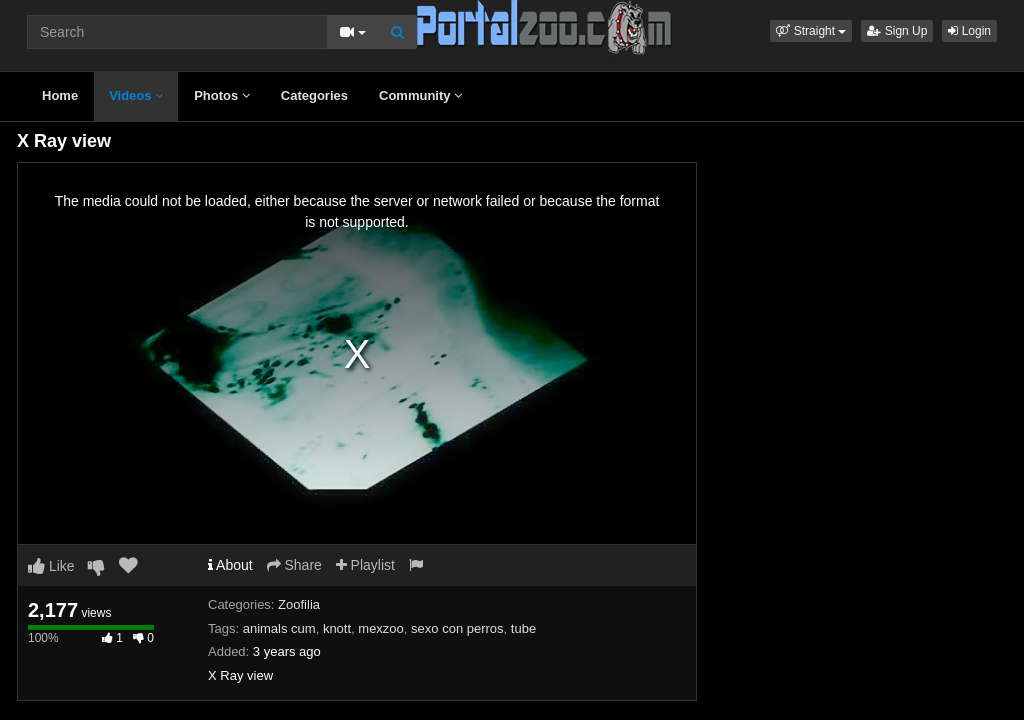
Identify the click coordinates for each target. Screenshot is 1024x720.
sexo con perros (457, 628)
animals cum (279, 628)
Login (969, 31)
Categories (314, 95)
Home (60, 95)
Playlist (365, 565)
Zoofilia (299, 604)
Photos (222, 95)
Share (294, 565)
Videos (136, 95)
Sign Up (897, 31)
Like (51, 566)
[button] (811, 31)
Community (420, 95)
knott (337, 628)
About (230, 565)
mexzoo (381, 628)
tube (523, 628)
